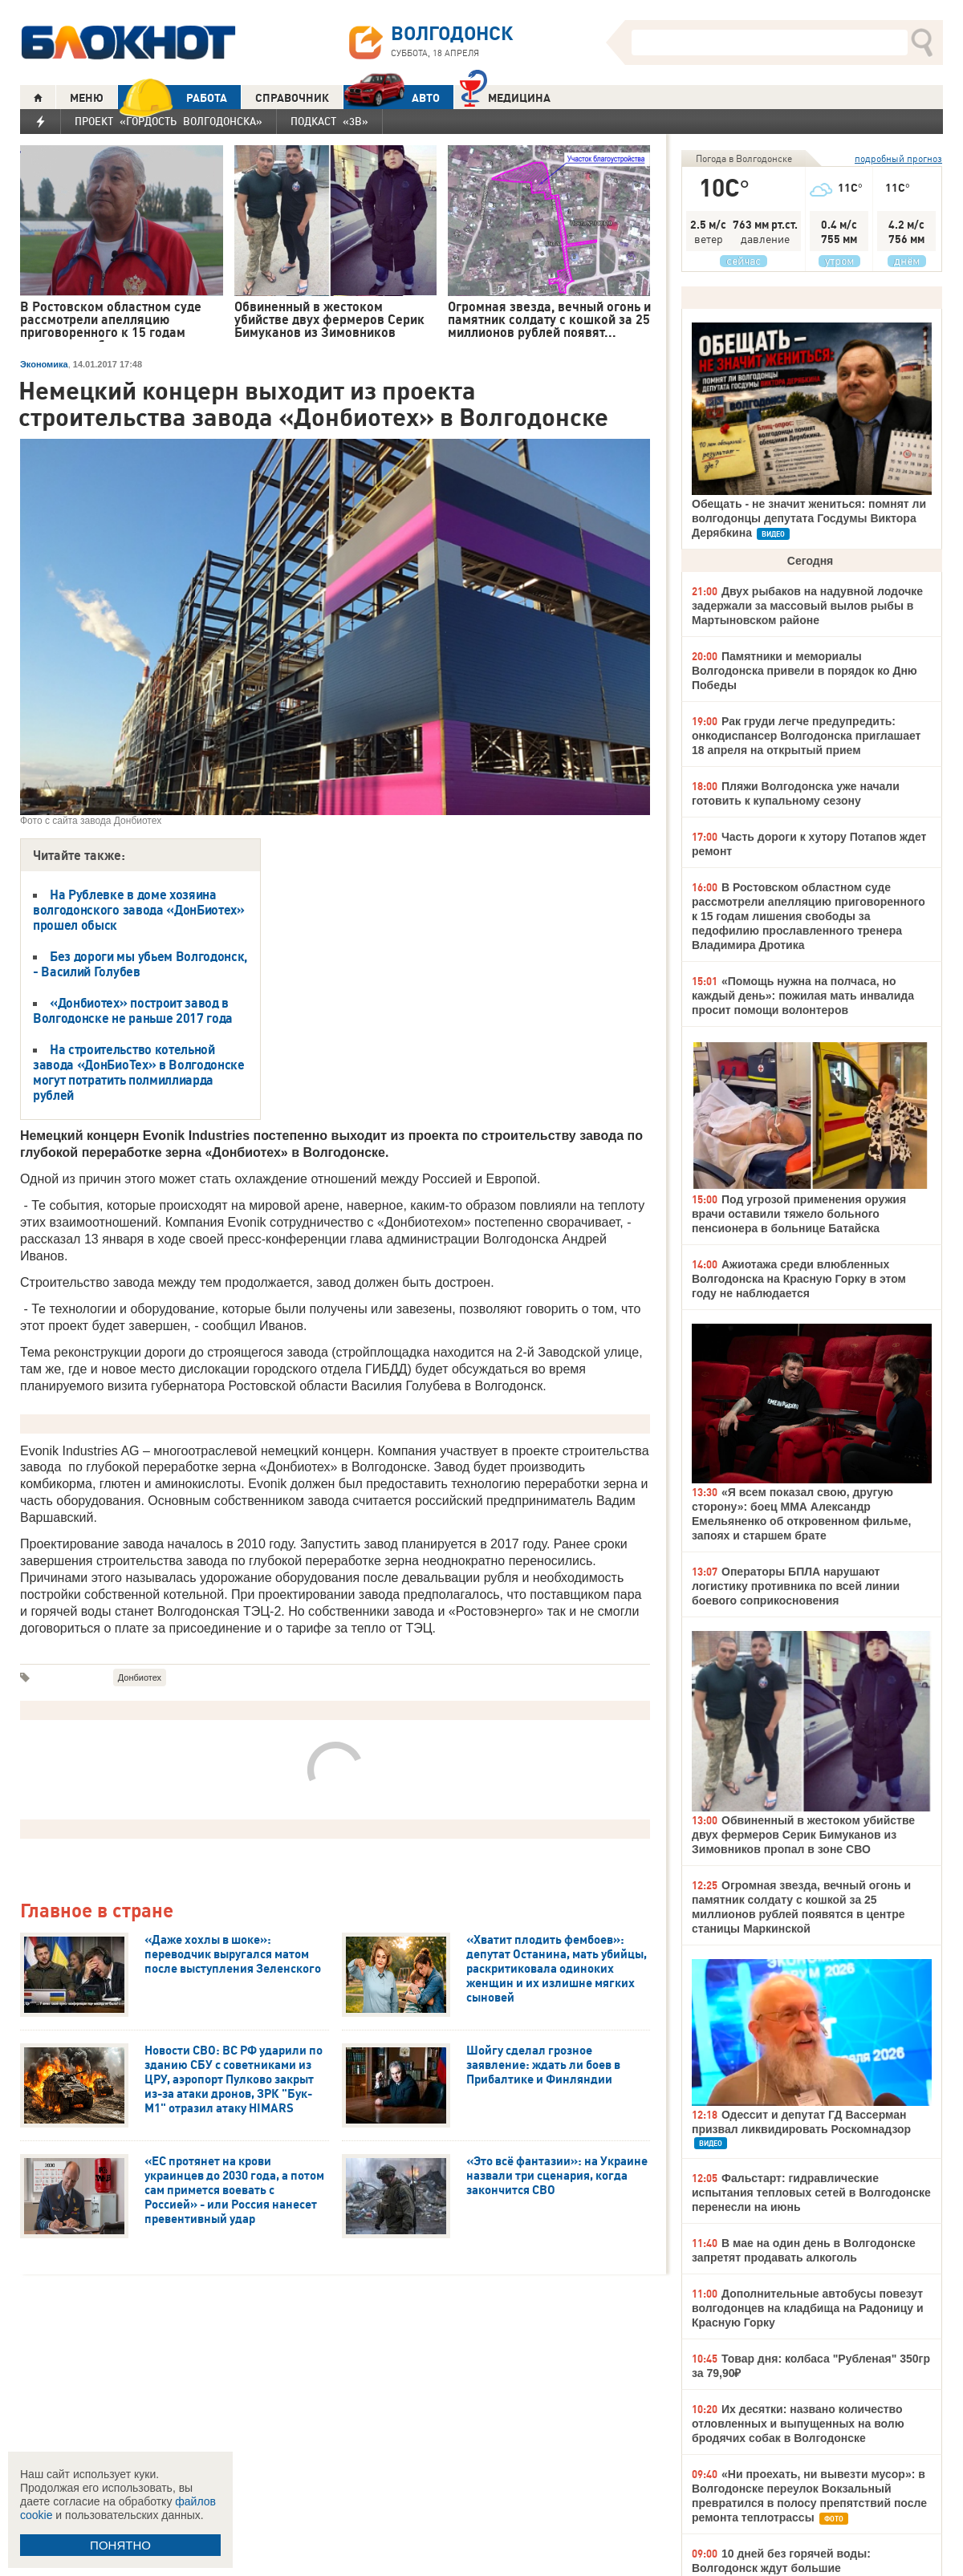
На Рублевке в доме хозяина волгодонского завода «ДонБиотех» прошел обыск (139, 909)
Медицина (505, 96)
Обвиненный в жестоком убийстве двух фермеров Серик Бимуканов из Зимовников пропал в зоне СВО (803, 1835)
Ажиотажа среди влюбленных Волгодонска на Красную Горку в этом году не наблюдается (799, 1279)
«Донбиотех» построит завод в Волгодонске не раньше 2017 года (133, 1010)
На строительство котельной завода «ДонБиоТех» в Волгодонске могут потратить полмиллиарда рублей (139, 1072)
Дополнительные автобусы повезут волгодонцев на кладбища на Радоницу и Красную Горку (808, 2308)
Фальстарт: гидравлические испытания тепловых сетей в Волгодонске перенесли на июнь (811, 2192)
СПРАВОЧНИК (292, 98)
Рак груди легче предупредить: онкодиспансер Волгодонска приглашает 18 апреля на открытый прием (806, 736)
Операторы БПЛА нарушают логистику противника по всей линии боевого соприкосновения (796, 1586)
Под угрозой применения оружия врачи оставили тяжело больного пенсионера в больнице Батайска (799, 1214)
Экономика (44, 364)
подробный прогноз (898, 158)
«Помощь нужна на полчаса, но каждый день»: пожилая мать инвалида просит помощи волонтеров (803, 995)
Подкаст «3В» (329, 121)
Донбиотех (139, 1677)
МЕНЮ (87, 98)
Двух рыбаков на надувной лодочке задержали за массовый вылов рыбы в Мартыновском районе (807, 606)
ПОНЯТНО (120, 2545)
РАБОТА (172, 97)
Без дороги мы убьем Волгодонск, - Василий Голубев (140, 964)
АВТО (391, 97)
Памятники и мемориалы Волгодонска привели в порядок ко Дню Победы (804, 671)
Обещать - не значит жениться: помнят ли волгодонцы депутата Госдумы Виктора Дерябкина (809, 518)
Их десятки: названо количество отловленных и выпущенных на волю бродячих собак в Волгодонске (798, 2423)
